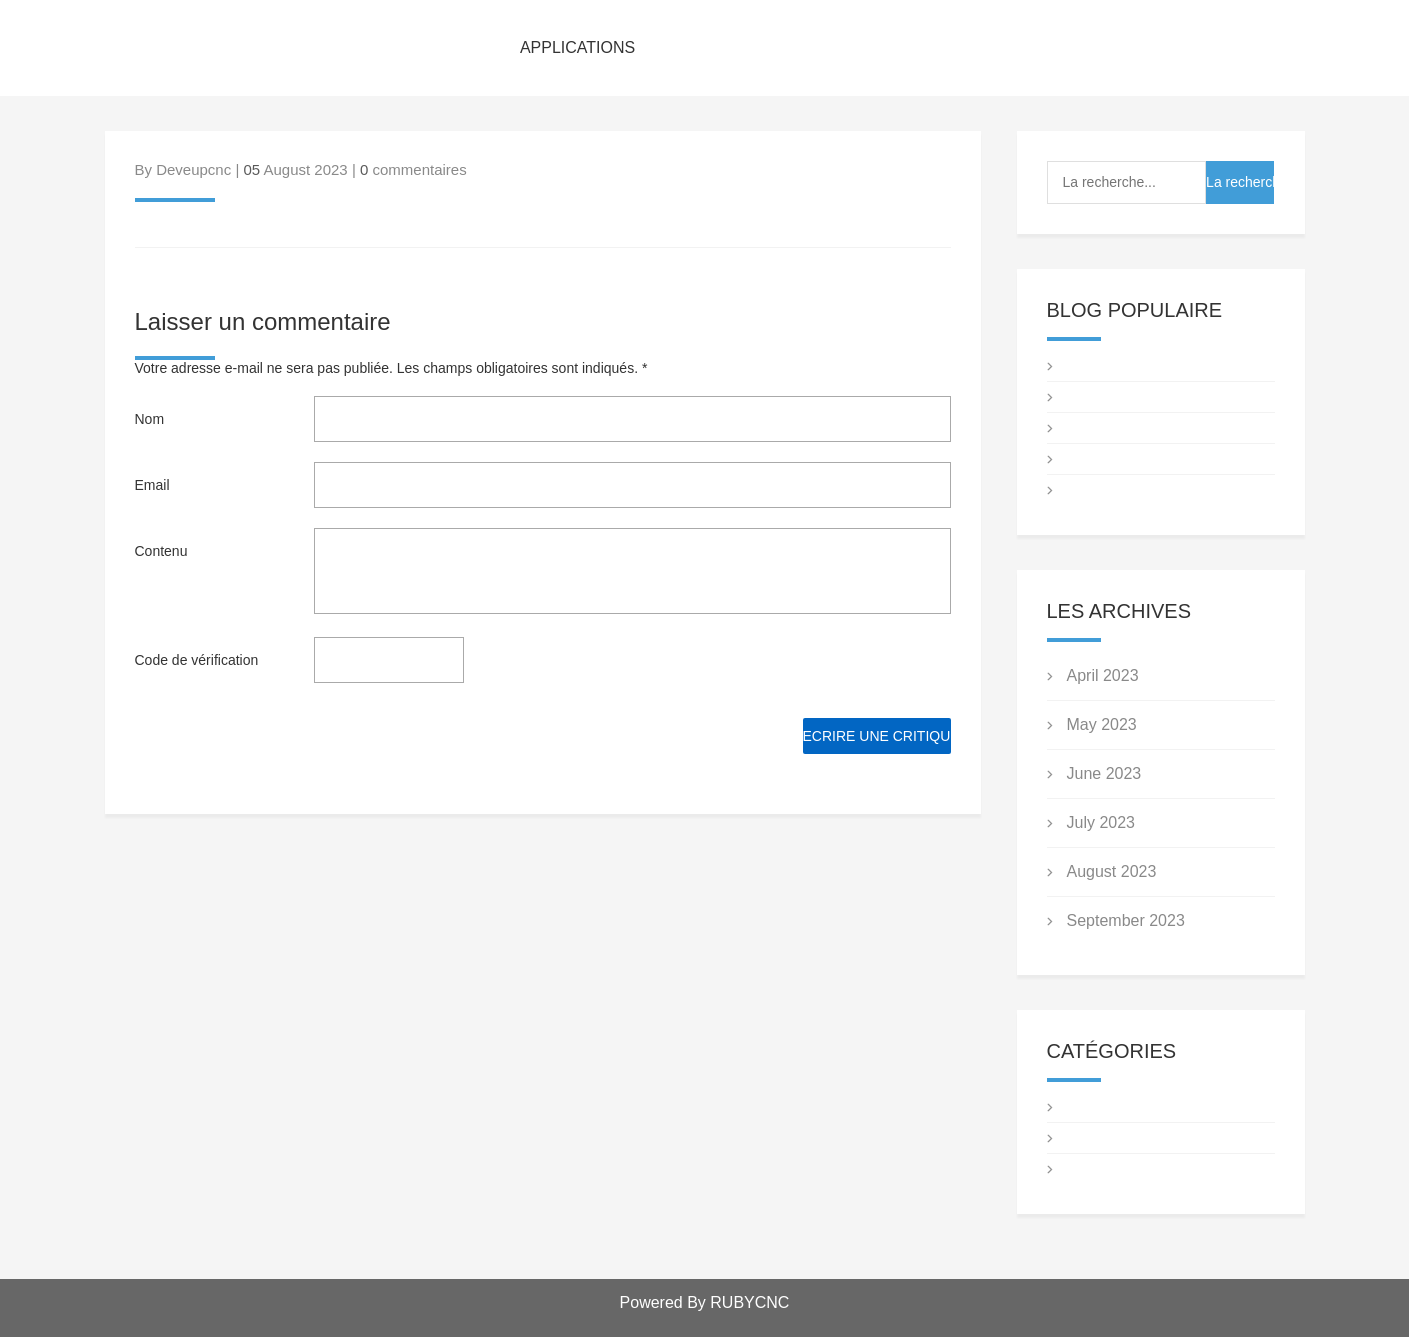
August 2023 (1112, 871)
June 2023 (1104, 773)
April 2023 (1103, 675)
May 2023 (1102, 724)
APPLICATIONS (577, 47)
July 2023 (1101, 822)
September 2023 (1126, 920)
